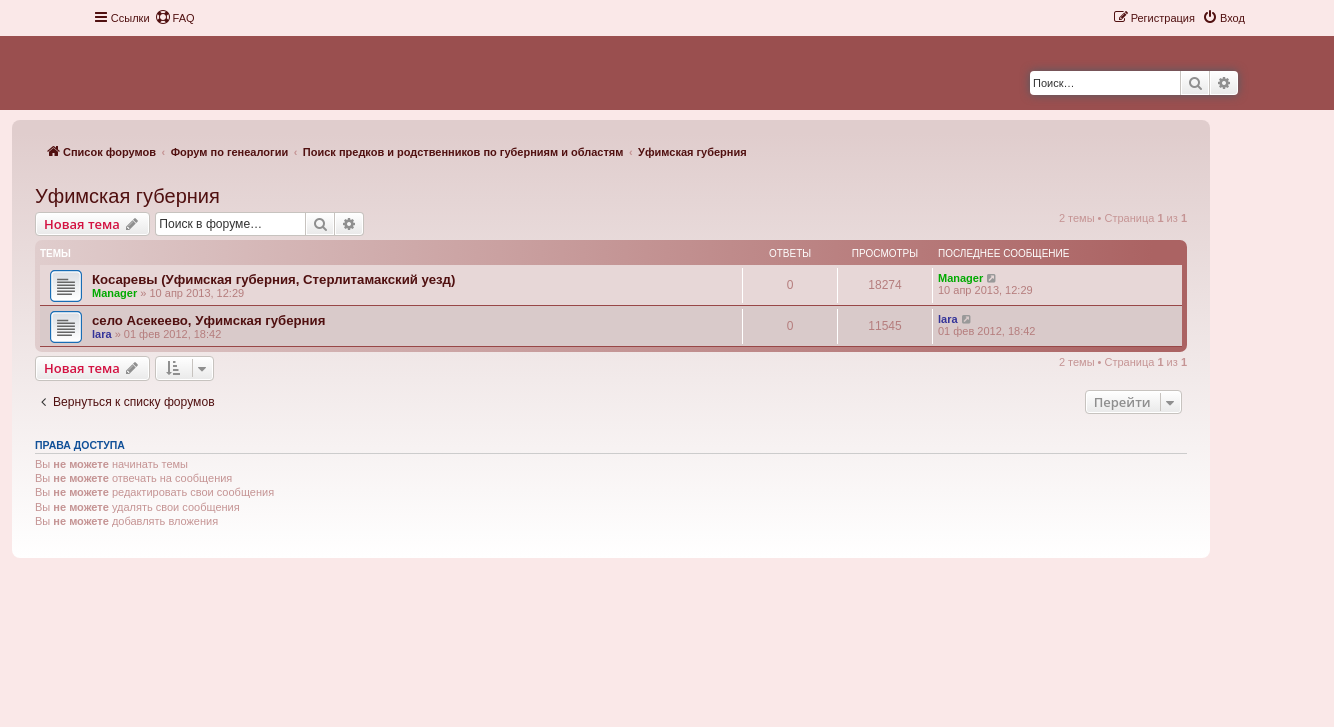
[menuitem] (175, 18)
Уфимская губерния (127, 196)
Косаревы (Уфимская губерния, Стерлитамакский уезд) (273, 279)
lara (102, 334)
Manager (114, 293)
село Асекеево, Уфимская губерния (208, 320)
